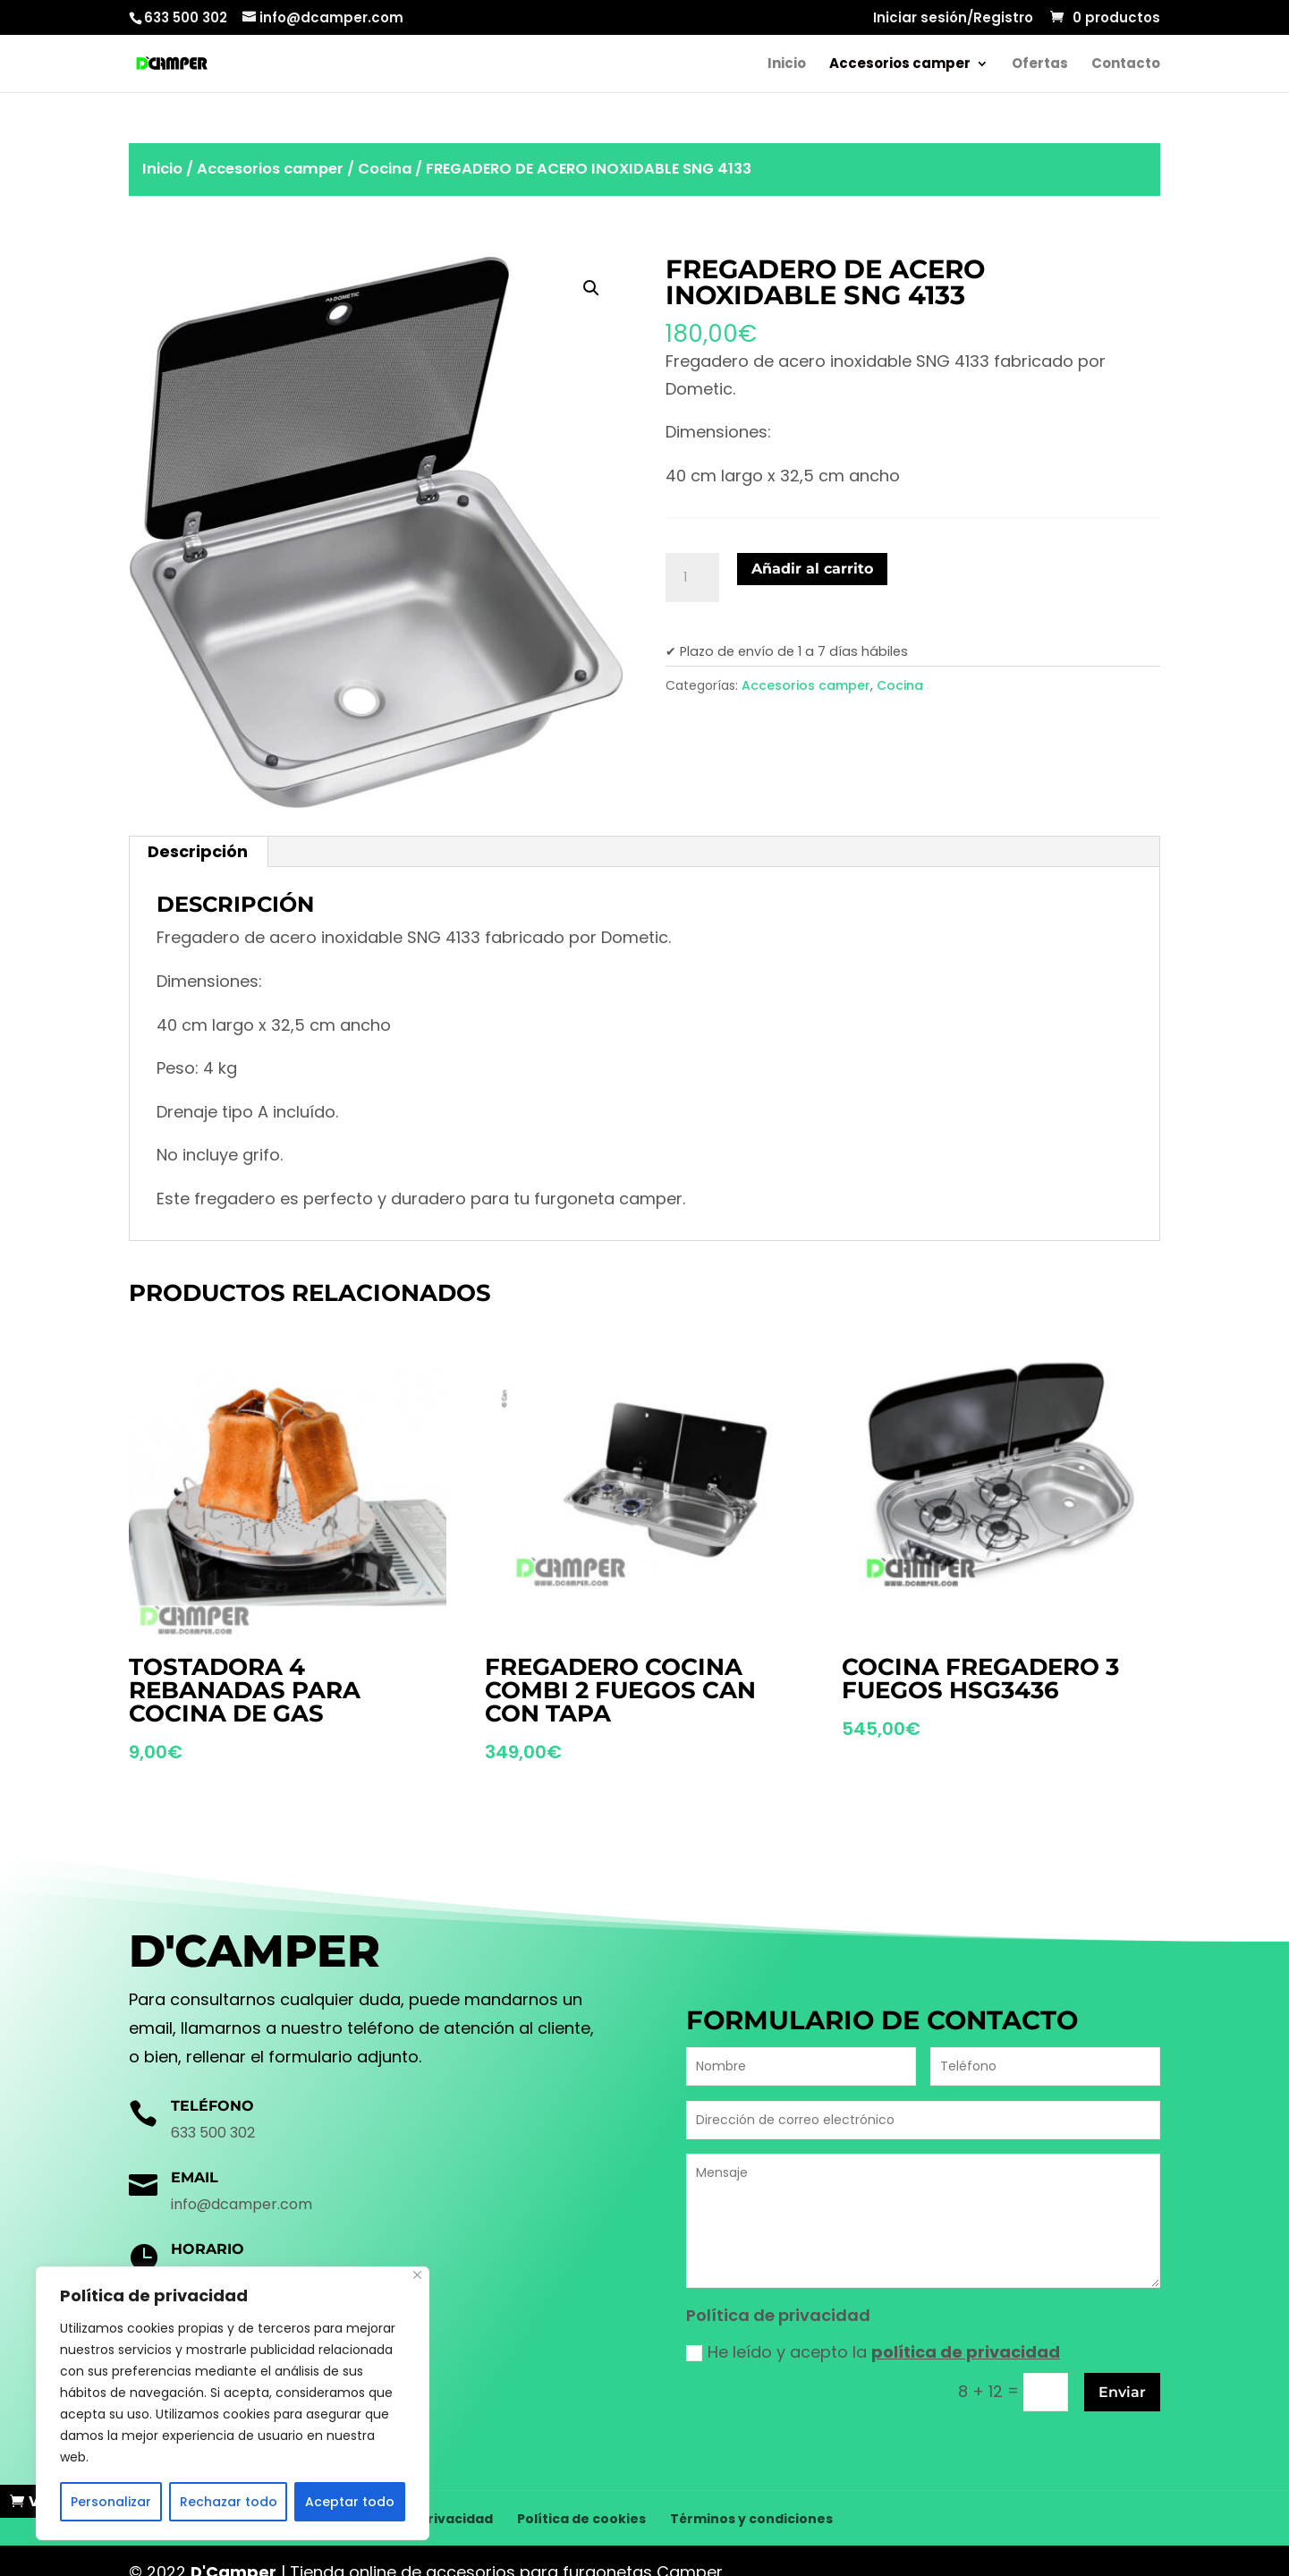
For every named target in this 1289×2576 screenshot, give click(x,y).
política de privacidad (965, 2352)
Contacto (1125, 64)
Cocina (384, 168)
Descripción (198, 851)
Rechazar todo (228, 2502)
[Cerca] (417, 2275)
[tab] (198, 852)
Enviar (1122, 2392)
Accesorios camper (900, 64)
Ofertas (1040, 64)
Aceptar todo (349, 2502)
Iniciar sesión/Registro (953, 19)
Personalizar (111, 2502)
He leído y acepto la (873, 2352)
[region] (232, 2403)
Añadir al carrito (812, 568)
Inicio (786, 64)
